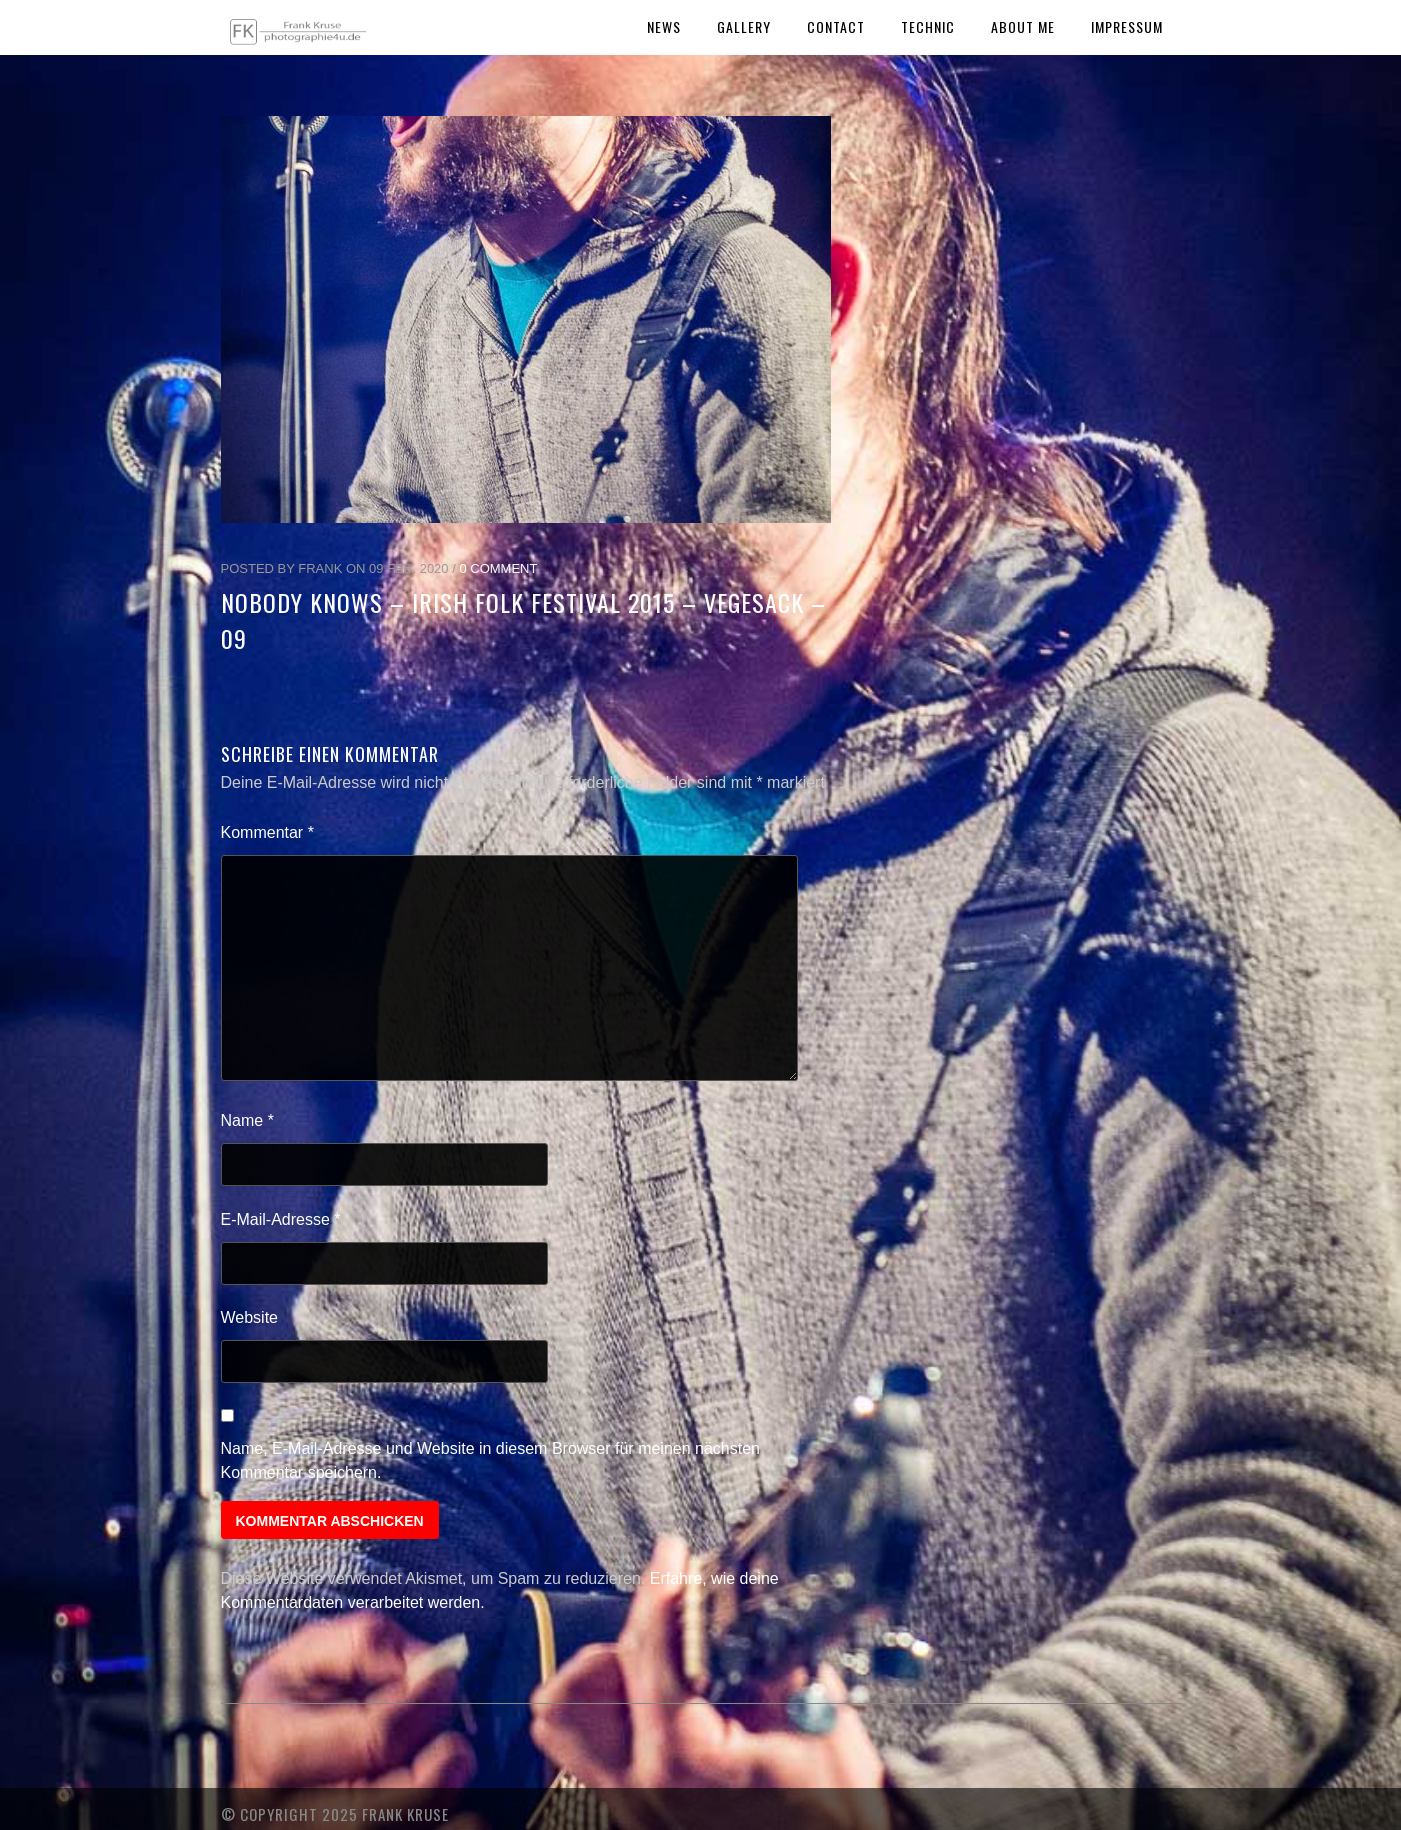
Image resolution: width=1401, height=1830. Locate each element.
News (664, 26)
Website (250, 1317)
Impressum (1127, 26)
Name (247, 1120)
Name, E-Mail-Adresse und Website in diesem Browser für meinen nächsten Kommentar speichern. (491, 1460)
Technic (928, 26)
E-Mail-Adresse (281, 1219)
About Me (1023, 26)
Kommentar (267, 832)
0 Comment (498, 568)
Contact (836, 26)
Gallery (744, 26)
